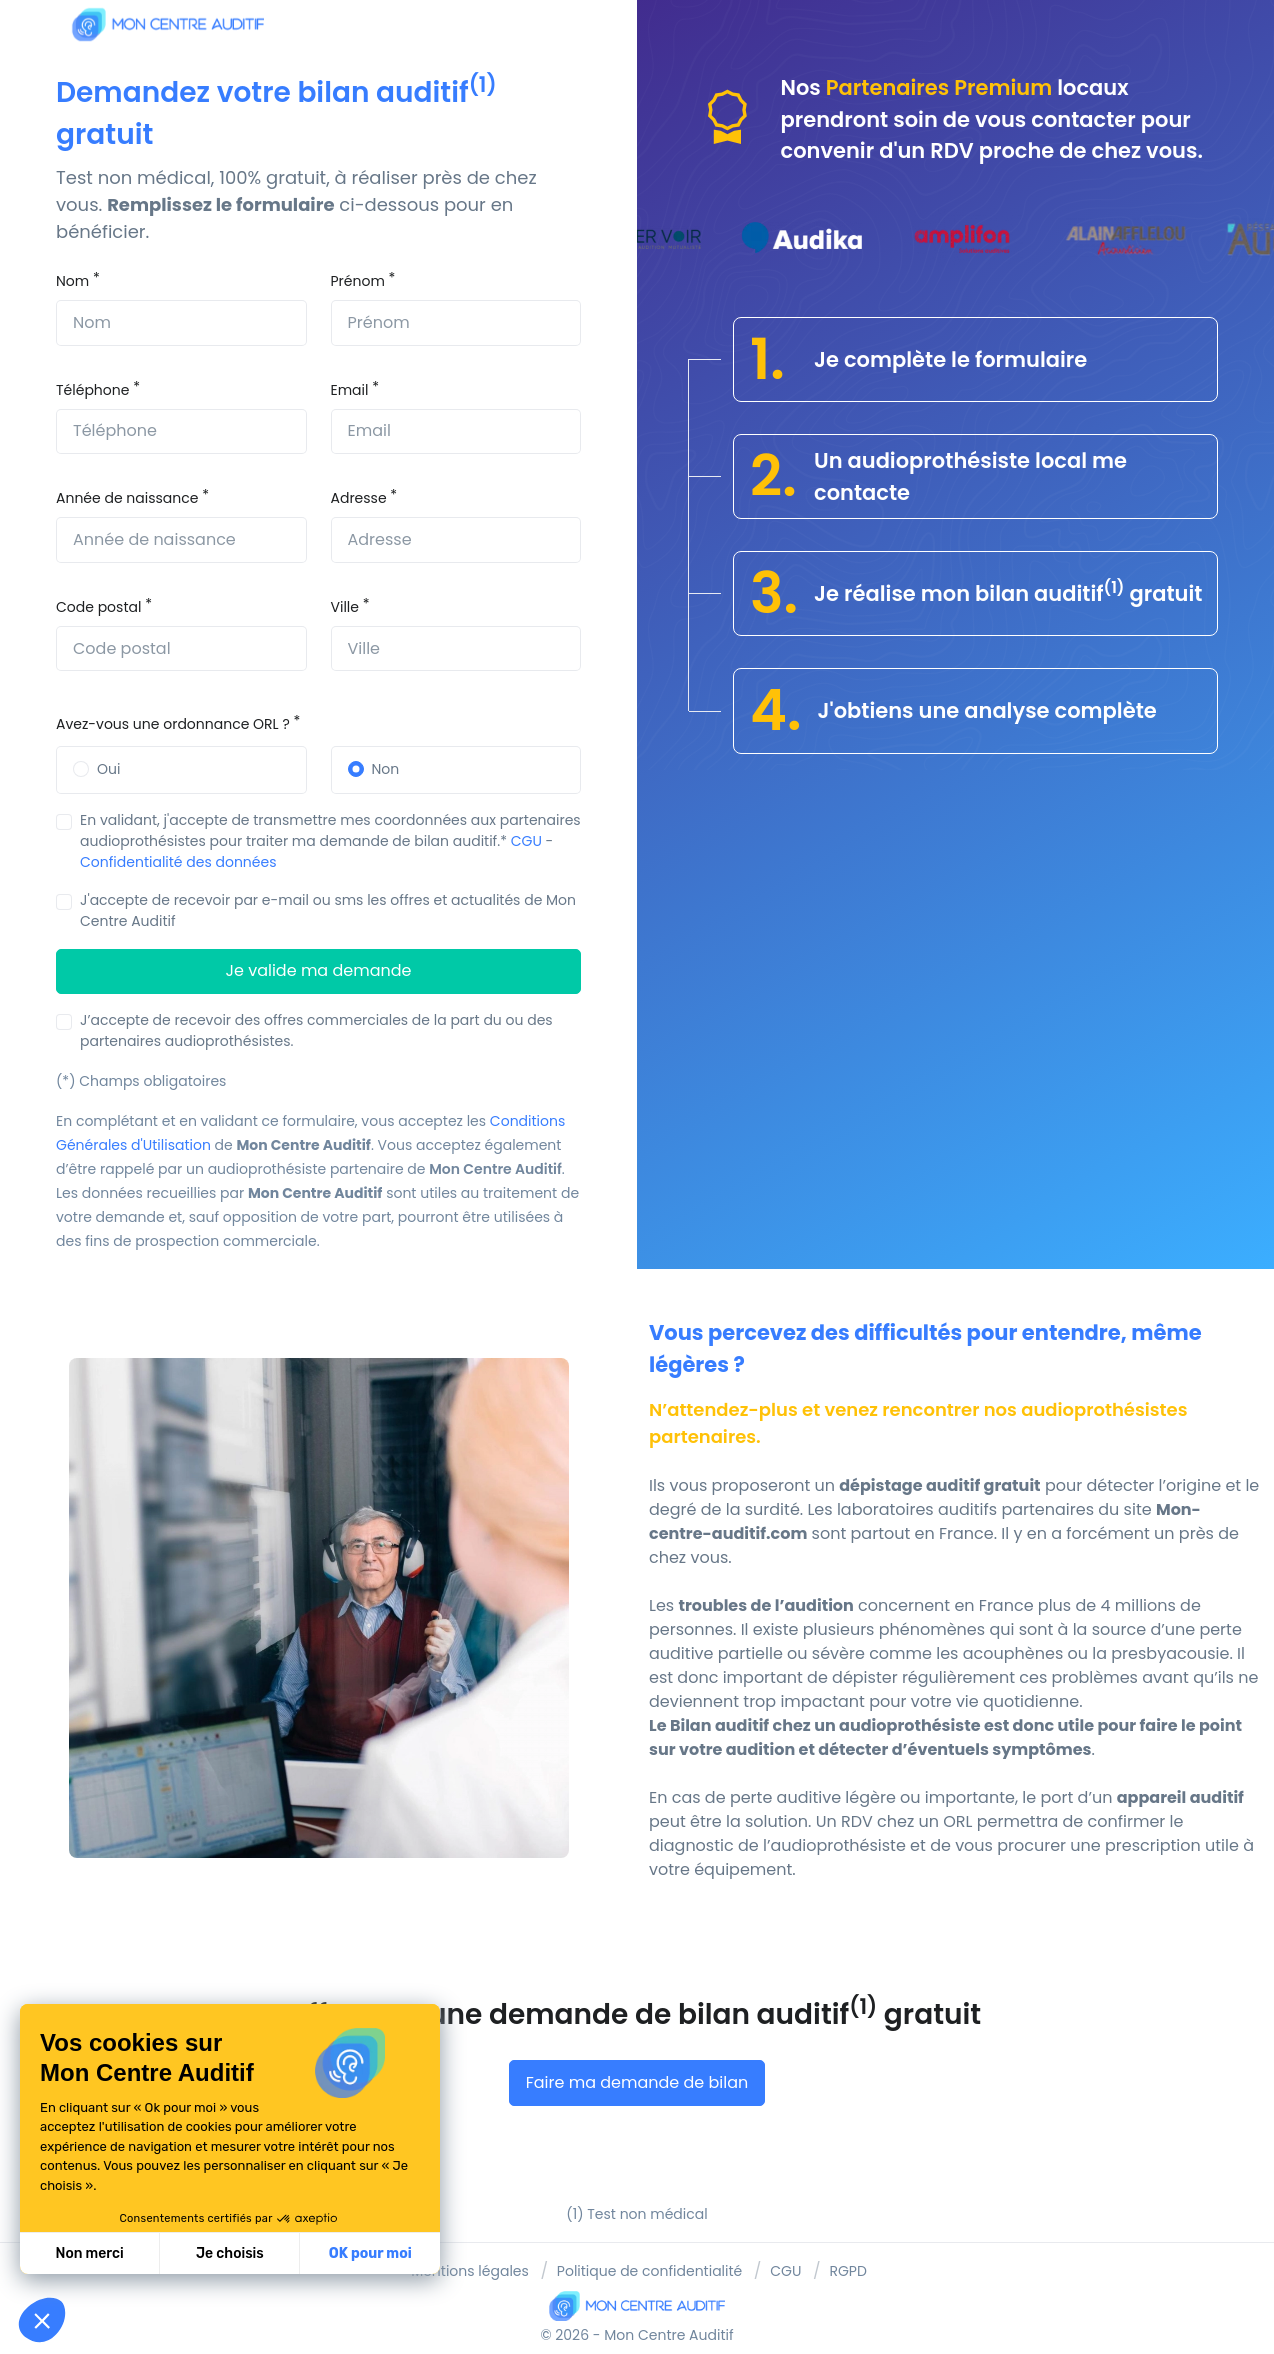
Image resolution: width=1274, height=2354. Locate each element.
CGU (526, 841)
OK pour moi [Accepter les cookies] (370, 2253)
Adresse (359, 498)
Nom (72, 281)
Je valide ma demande (319, 970)
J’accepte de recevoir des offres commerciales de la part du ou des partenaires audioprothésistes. (316, 1030)
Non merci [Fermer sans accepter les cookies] (89, 2253)
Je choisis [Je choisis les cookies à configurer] (230, 2253)
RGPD (847, 2271)
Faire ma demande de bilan (637, 2082)
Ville (345, 607)
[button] (42, 2320)
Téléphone (92, 390)
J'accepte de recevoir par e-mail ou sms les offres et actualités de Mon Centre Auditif (328, 910)
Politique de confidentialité (649, 2271)
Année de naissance (127, 498)
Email (350, 390)
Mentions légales (470, 2271)
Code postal (98, 607)
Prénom (358, 281)
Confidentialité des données (178, 862)
